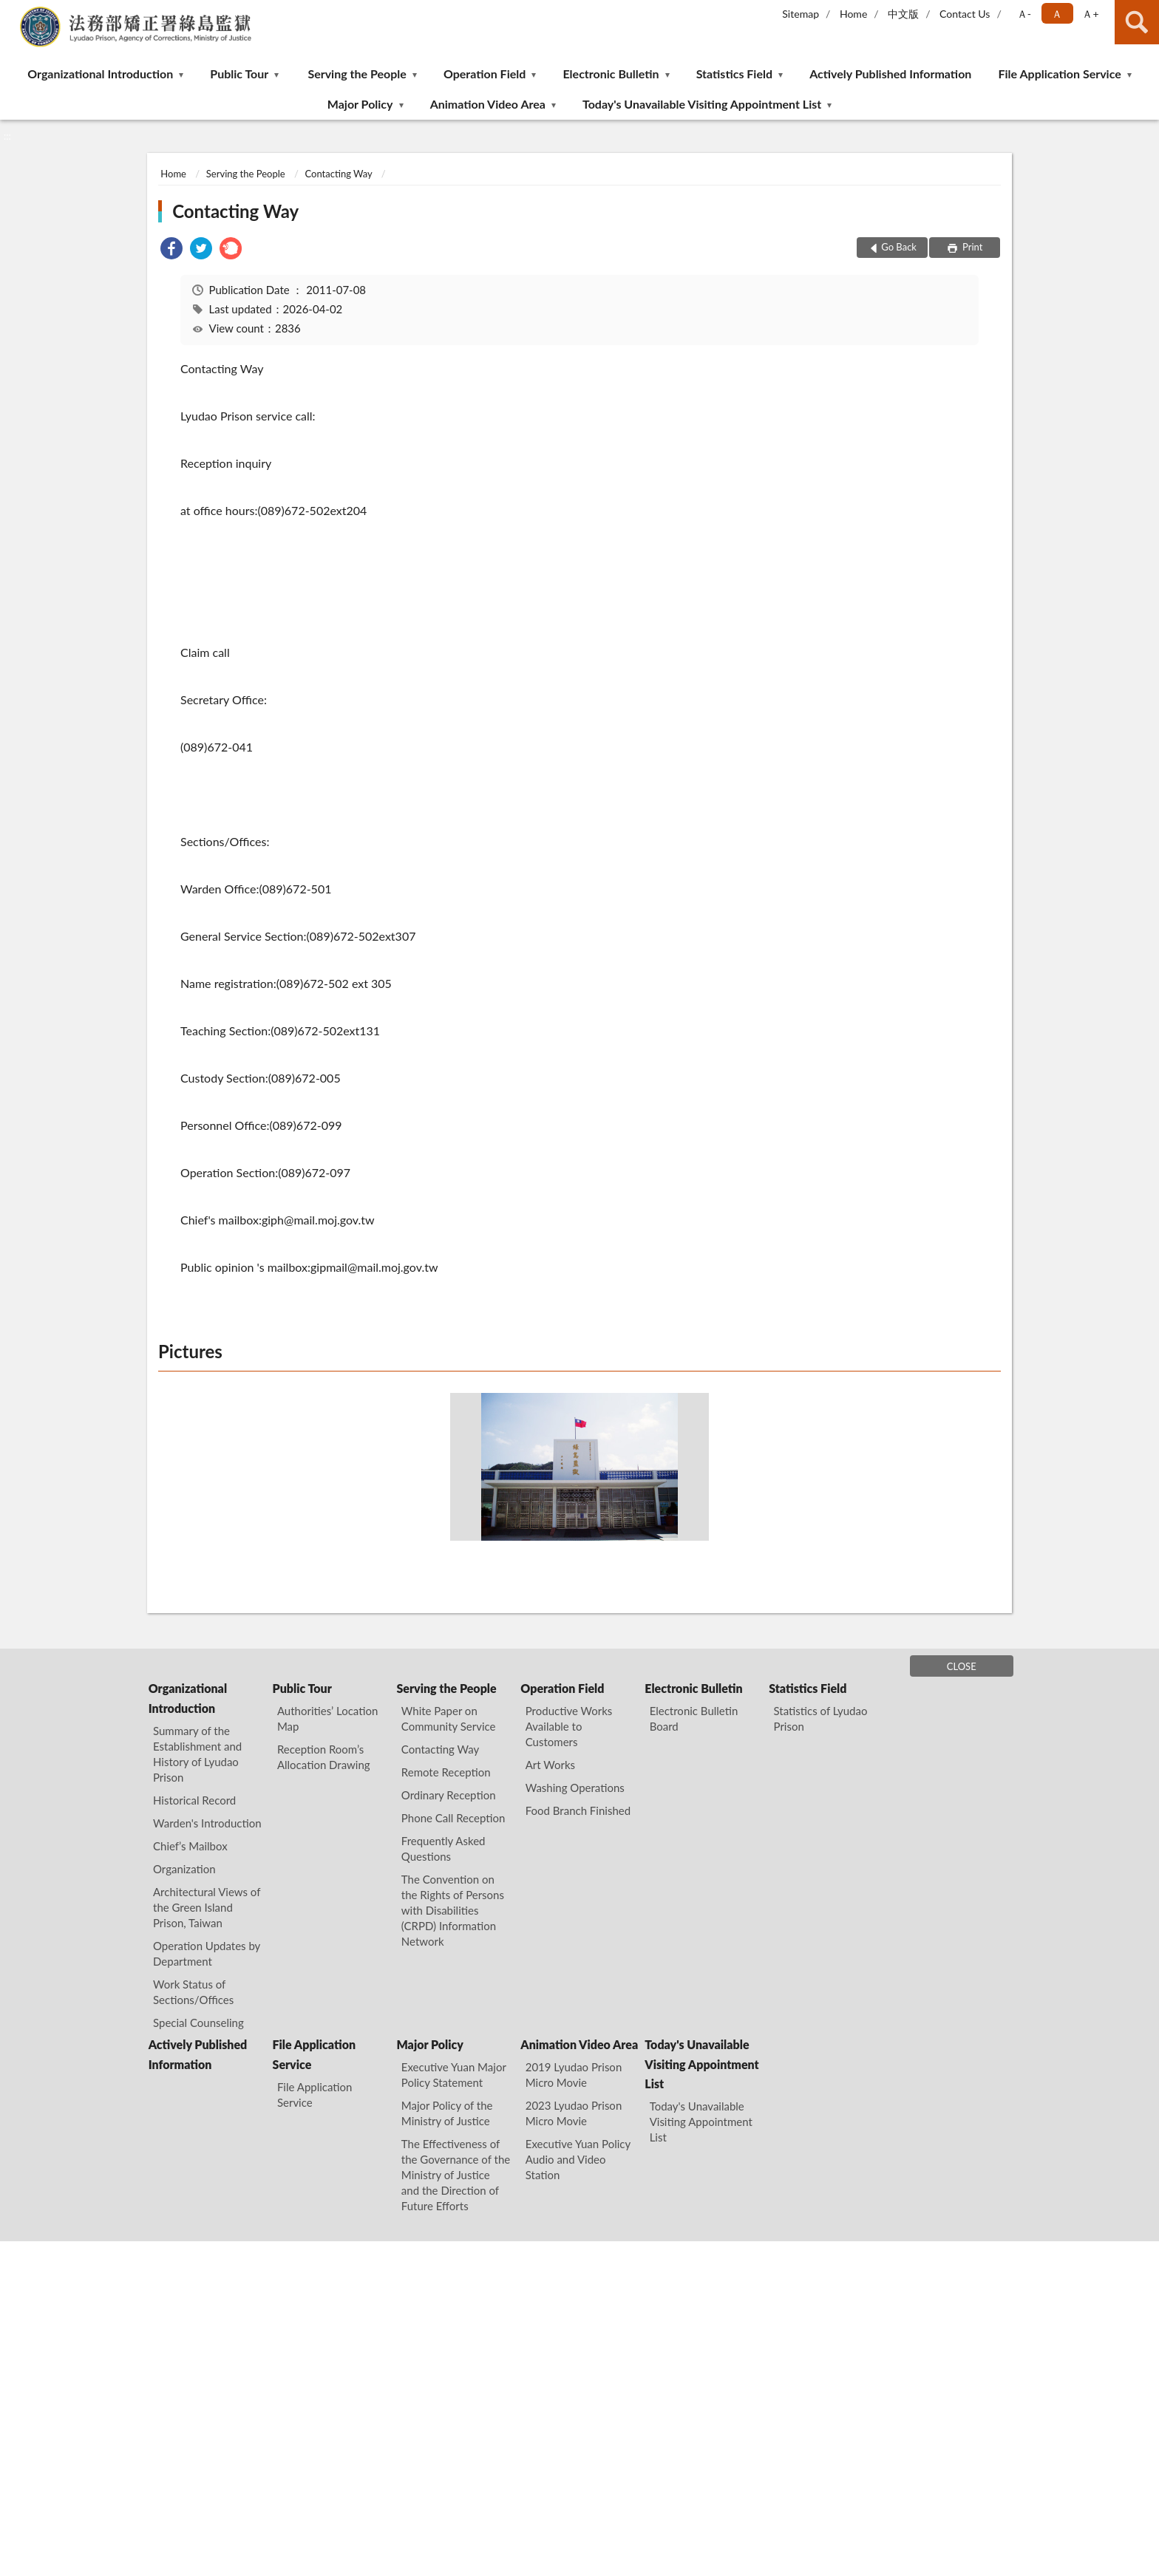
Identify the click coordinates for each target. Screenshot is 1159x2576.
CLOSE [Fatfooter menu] (961, 1666)
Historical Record (194, 1800)
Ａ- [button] (1024, 13)
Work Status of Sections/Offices (193, 1991)
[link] (171, 250)
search (1137, 22)
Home (853, 13)
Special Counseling (198, 2022)
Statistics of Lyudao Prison (821, 1718)
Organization (184, 1868)
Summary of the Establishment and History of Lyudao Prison (197, 1754)
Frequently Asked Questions (443, 1848)
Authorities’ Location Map (327, 1718)
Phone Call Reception (453, 1817)
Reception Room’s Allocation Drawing (323, 1756)
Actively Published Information (890, 74)
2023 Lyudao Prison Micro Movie (574, 2113)
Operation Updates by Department (206, 1953)
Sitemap (800, 13)
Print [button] (971, 247)
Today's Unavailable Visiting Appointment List (701, 104)
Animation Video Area (487, 104)
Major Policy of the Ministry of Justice (447, 2113)
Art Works (550, 1764)
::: (12, 11)
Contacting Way (338, 174)
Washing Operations (575, 1787)
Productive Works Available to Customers (569, 1726)
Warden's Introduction (207, 1823)
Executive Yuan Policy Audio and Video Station (578, 2159)
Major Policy (360, 104)
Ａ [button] (1057, 13)
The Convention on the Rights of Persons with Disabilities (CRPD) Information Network (452, 1910)
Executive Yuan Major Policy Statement (453, 2074)
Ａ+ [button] (1090, 13)
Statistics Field (734, 74)
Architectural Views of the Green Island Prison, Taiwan (206, 1907)
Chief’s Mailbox (190, 1846)
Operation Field (484, 74)
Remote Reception (446, 1772)
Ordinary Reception (448, 1795)
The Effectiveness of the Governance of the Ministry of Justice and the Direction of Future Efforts (455, 2174)
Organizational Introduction (100, 74)
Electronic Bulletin (610, 74)
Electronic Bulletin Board (694, 1718)
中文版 (903, 13)
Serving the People (356, 74)
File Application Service (1059, 74)
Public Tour (239, 74)
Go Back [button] (899, 247)
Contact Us (964, 13)
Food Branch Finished (578, 1810)
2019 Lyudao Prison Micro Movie (574, 2074)
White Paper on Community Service (448, 1718)
